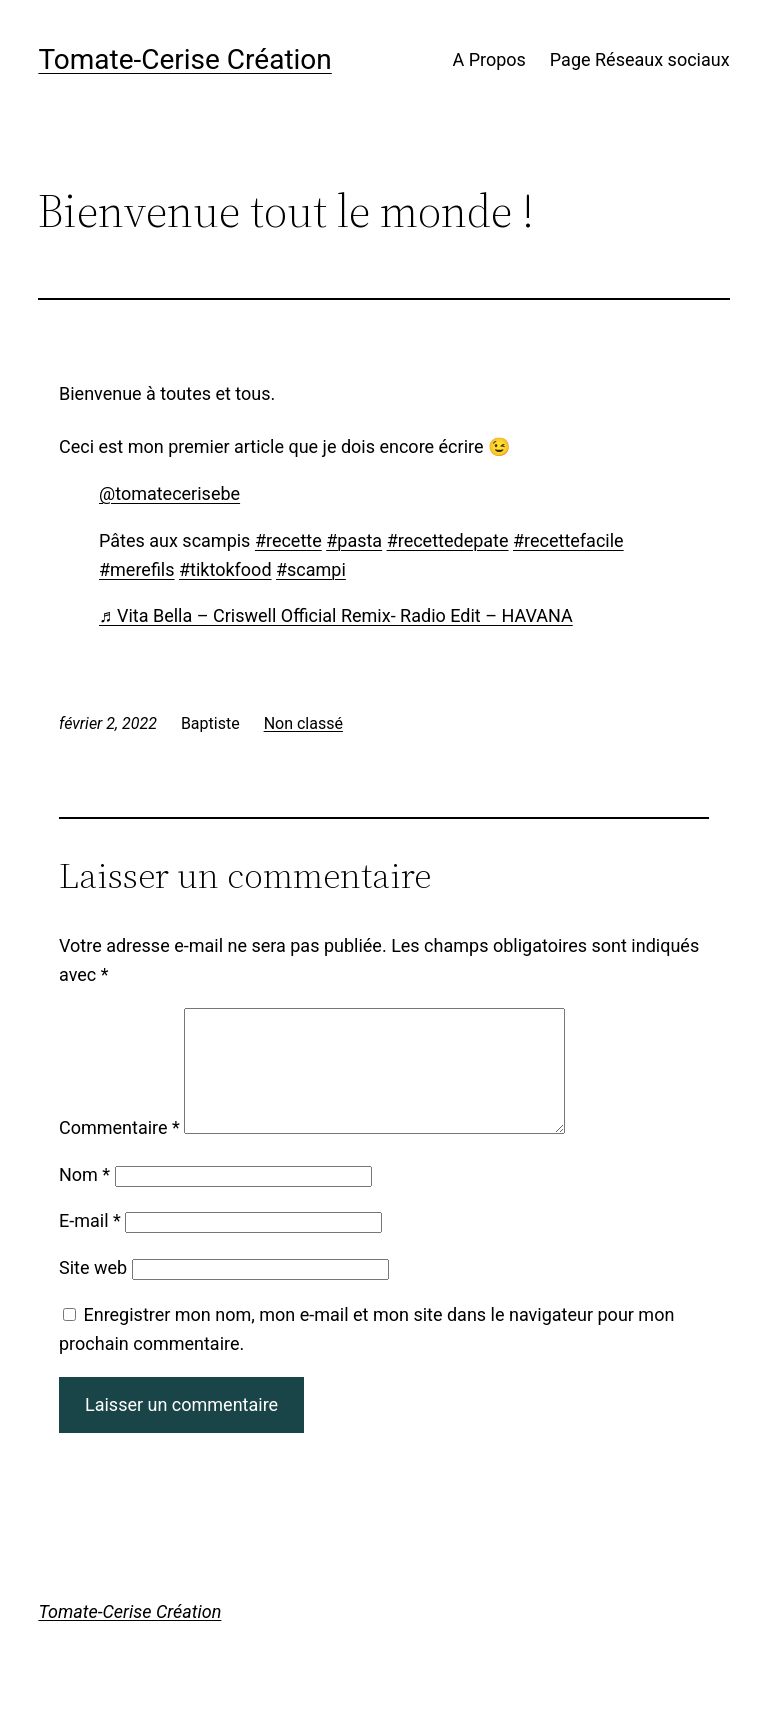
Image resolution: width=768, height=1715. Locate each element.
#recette (288, 540)
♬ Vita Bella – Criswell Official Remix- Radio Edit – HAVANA (336, 615)
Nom (84, 1198)
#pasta (354, 540)
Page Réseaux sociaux (640, 59)
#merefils (137, 569)
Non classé (303, 723)
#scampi (311, 569)
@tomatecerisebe (169, 493)
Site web (93, 1291)
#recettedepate (448, 540)
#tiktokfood (225, 569)
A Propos (488, 59)
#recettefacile (568, 540)
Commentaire (119, 1151)
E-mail (90, 1244)
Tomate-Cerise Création (184, 59)
